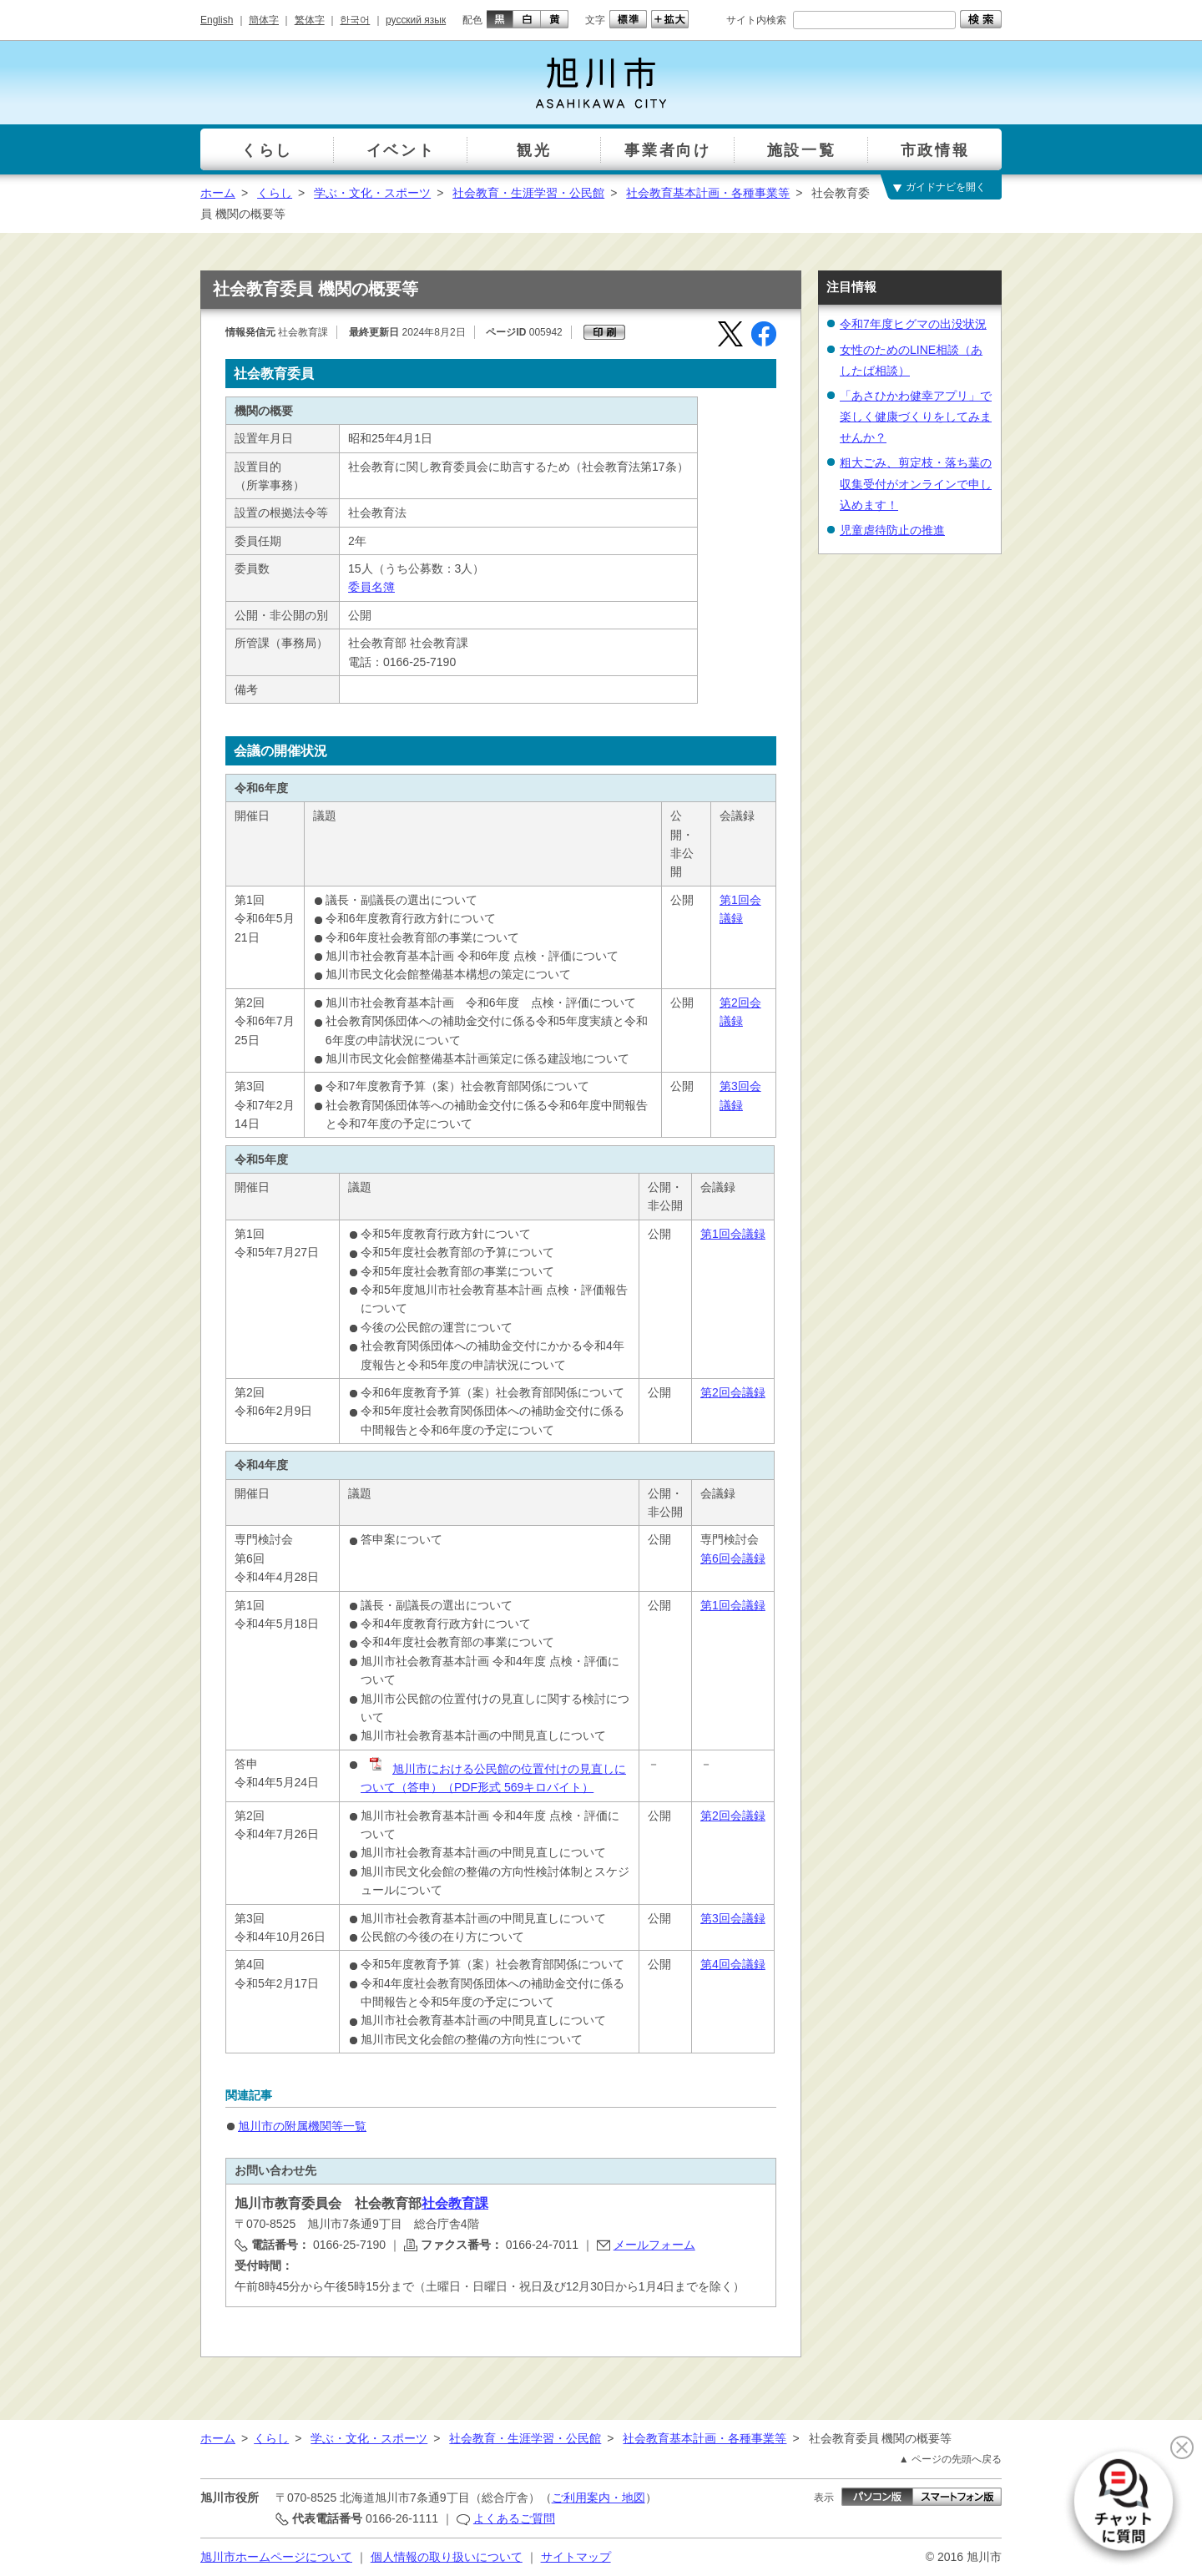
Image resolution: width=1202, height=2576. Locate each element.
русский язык (416, 20)
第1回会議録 (732, 1233)
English (216, 20)
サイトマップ (576, 2556)
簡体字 (264, 20)
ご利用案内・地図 (598, 2497)
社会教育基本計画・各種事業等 (708, 193)
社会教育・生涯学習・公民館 (528, 193)
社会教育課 (455, 2203)
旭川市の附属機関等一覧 (302, 2126)
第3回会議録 (732, 1918)
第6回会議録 (732, 1558)
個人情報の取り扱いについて (447, 2556)
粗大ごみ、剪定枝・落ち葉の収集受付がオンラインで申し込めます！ (916, 483)
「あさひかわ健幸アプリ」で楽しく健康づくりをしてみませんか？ (916, 416)
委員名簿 (371, 586)
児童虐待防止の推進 (892, 530)
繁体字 (310, 20)
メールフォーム (654, 2244)
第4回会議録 (732, 1964)
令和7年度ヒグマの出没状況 (913, 324)
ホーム (217, 193)
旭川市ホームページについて (276, 2556)
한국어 (355, 20)
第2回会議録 (732, 1392)
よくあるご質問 (514, 2518)
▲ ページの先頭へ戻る (950, 2459)
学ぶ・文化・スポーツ (372, 193)
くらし (274, 193)
